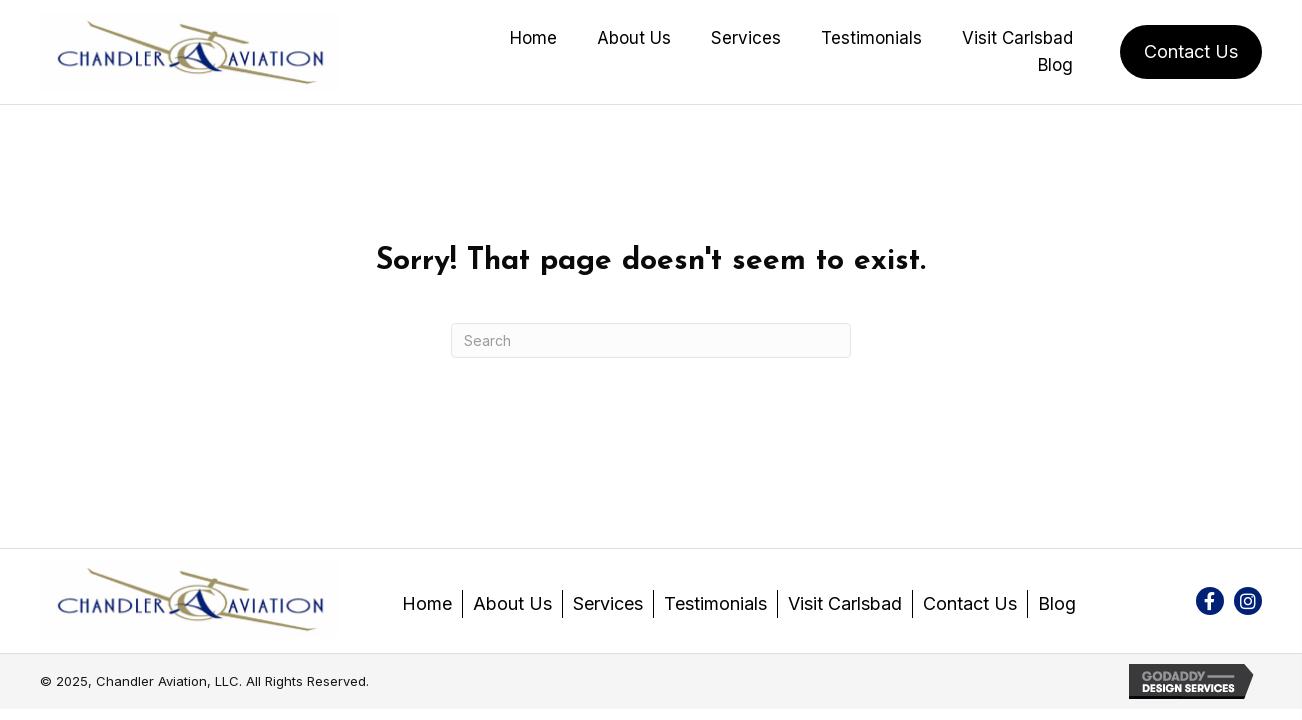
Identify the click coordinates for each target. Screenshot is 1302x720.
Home (427, 603)
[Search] (651, 340)
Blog (1057, 603)
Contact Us (970, 603)
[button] (1210, 601)
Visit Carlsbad (845, 603)
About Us (512, 603)
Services (608, 603)
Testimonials (715, 603)
